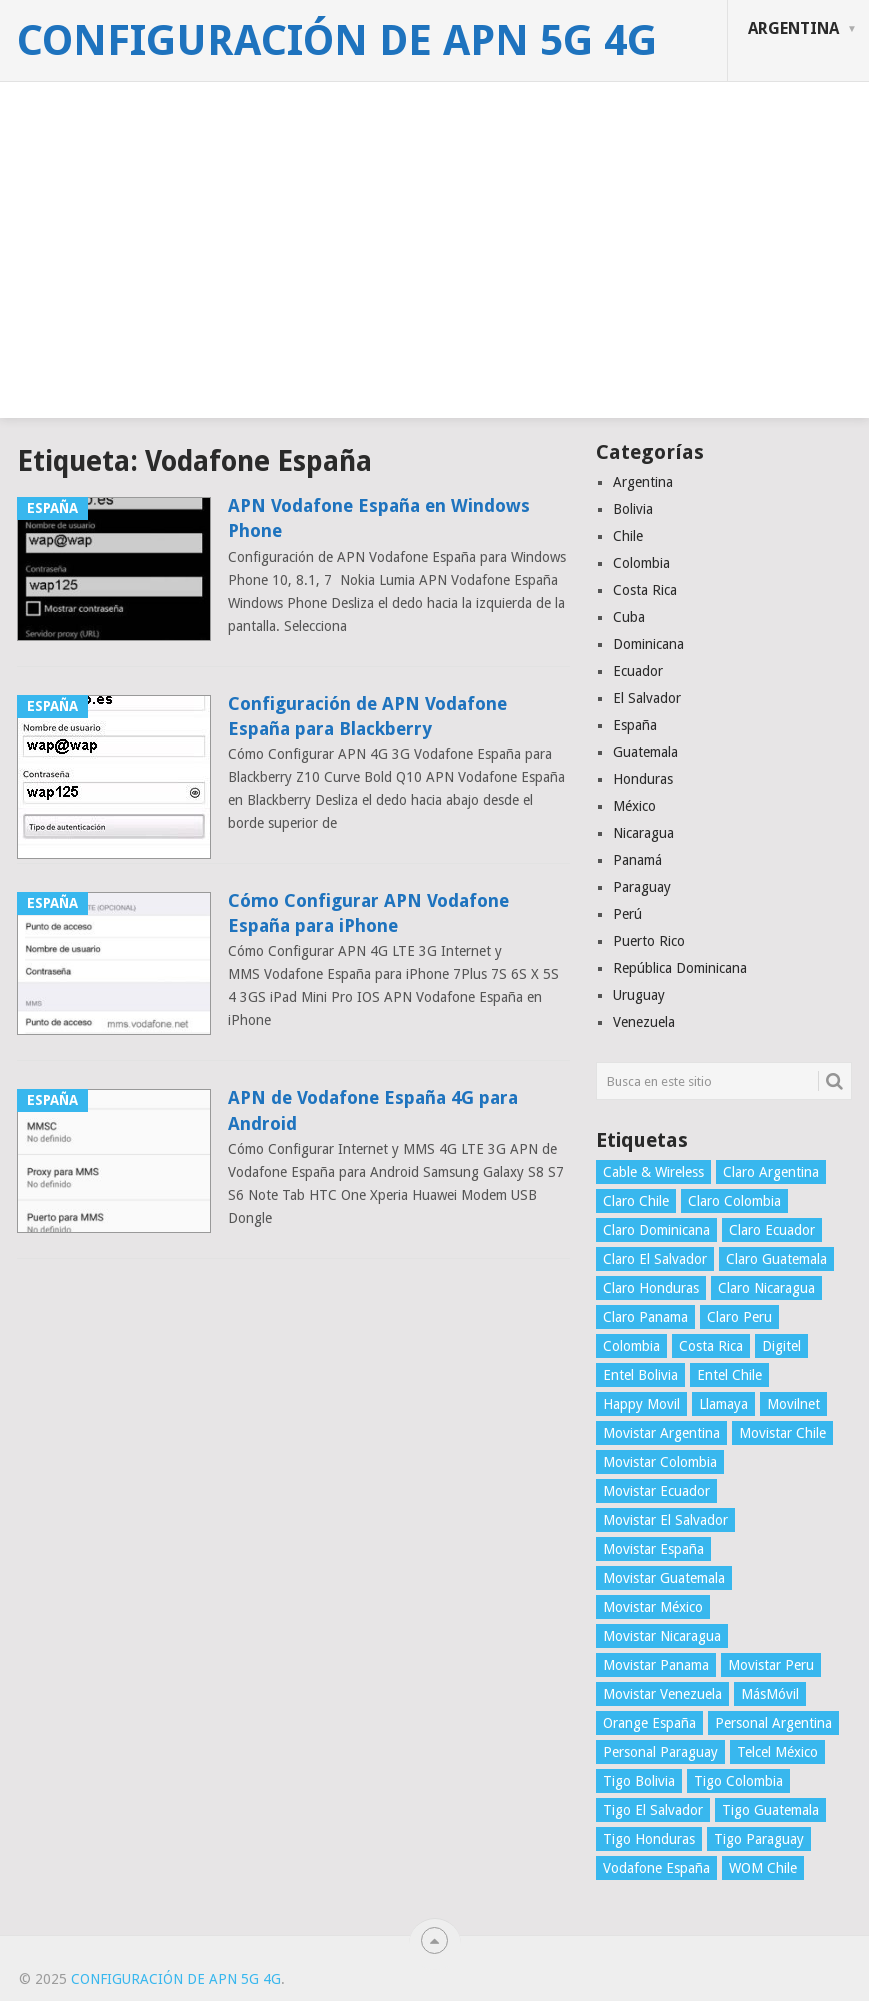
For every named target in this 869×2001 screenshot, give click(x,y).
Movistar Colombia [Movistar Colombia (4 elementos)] (660, 1462)
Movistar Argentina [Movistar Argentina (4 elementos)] (661, 1433)
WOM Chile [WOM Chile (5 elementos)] (763, 1868)
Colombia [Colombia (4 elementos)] (631, 1346)
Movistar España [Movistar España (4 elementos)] (653, 1549)
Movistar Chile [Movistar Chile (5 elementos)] (782, 1433)
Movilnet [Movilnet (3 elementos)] (793, 1404)
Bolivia (633, 509)
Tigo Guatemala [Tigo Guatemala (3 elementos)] (770, 1810)
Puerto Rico (649, 941)
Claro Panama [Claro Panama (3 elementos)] (645, 1317)
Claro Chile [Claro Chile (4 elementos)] (636, 1201)
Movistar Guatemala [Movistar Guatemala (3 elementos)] (664, 1578)
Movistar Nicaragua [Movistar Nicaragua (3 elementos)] (662, 1636)
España (635, 725)
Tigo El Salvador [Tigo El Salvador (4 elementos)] (653, 1810)
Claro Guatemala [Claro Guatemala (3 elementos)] (776, 1259)
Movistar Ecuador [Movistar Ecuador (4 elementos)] (656, 1491)
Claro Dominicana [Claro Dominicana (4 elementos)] (656, 1230)
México (634, 806)
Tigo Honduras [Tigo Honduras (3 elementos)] (649, 1839)
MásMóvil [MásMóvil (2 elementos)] (770, 1694)
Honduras (643, 779)
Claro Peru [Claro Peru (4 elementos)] (739, 1317)
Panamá (637, 860)
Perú (627, 914)
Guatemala (645, 752)
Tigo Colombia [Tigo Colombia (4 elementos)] (738, 1781)
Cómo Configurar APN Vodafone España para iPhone (368, 913)
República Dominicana (680, 968)
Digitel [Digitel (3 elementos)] (781, 1346)
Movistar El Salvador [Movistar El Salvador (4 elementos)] (665, 1520)
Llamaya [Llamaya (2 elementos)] (723, 1404)
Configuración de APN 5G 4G (337, 41)
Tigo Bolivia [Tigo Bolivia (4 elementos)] (639, 1781)
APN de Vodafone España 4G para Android (373, 1110)
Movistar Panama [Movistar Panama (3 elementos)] (656, 1665)
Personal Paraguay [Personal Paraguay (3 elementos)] (660, 1752)
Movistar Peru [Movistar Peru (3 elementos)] (771, 1665)
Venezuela (644, 1022)
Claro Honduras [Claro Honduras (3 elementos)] (651, 1288)
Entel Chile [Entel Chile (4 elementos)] (729, 1375)
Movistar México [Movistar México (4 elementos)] (653, 1607)
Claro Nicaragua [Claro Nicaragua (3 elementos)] (766, 1288)
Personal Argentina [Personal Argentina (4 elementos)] (773, 1723)
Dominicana (648, 644)
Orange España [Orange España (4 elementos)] (649, 1723)
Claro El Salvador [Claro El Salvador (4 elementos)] (655, 1259)
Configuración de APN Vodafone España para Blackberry (367, 716)
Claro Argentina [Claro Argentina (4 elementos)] (771, 1172)
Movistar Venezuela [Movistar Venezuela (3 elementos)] (662, 1694)
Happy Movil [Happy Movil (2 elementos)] (641, 1404)
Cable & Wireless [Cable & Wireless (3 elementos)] (653, 1172)
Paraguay (642, 887)
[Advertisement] (434, 278)
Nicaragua (643, 833)
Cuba (629, 617)
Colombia (641, 563)
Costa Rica (645, 590)
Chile (628, 536)
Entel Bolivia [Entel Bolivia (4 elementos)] (640, 1375)
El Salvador (647, 698)
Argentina (793, 28)
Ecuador (638, 671)
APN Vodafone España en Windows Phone (379, 518)
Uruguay (639, 995)
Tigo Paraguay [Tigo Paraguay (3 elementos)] (759, 1839)
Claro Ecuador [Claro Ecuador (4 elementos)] (772, 1230)
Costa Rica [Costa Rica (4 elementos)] (711, 1346)
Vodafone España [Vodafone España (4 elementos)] (656, 1868)
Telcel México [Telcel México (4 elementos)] (777, 1752)
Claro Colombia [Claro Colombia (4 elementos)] (734, 1201)
